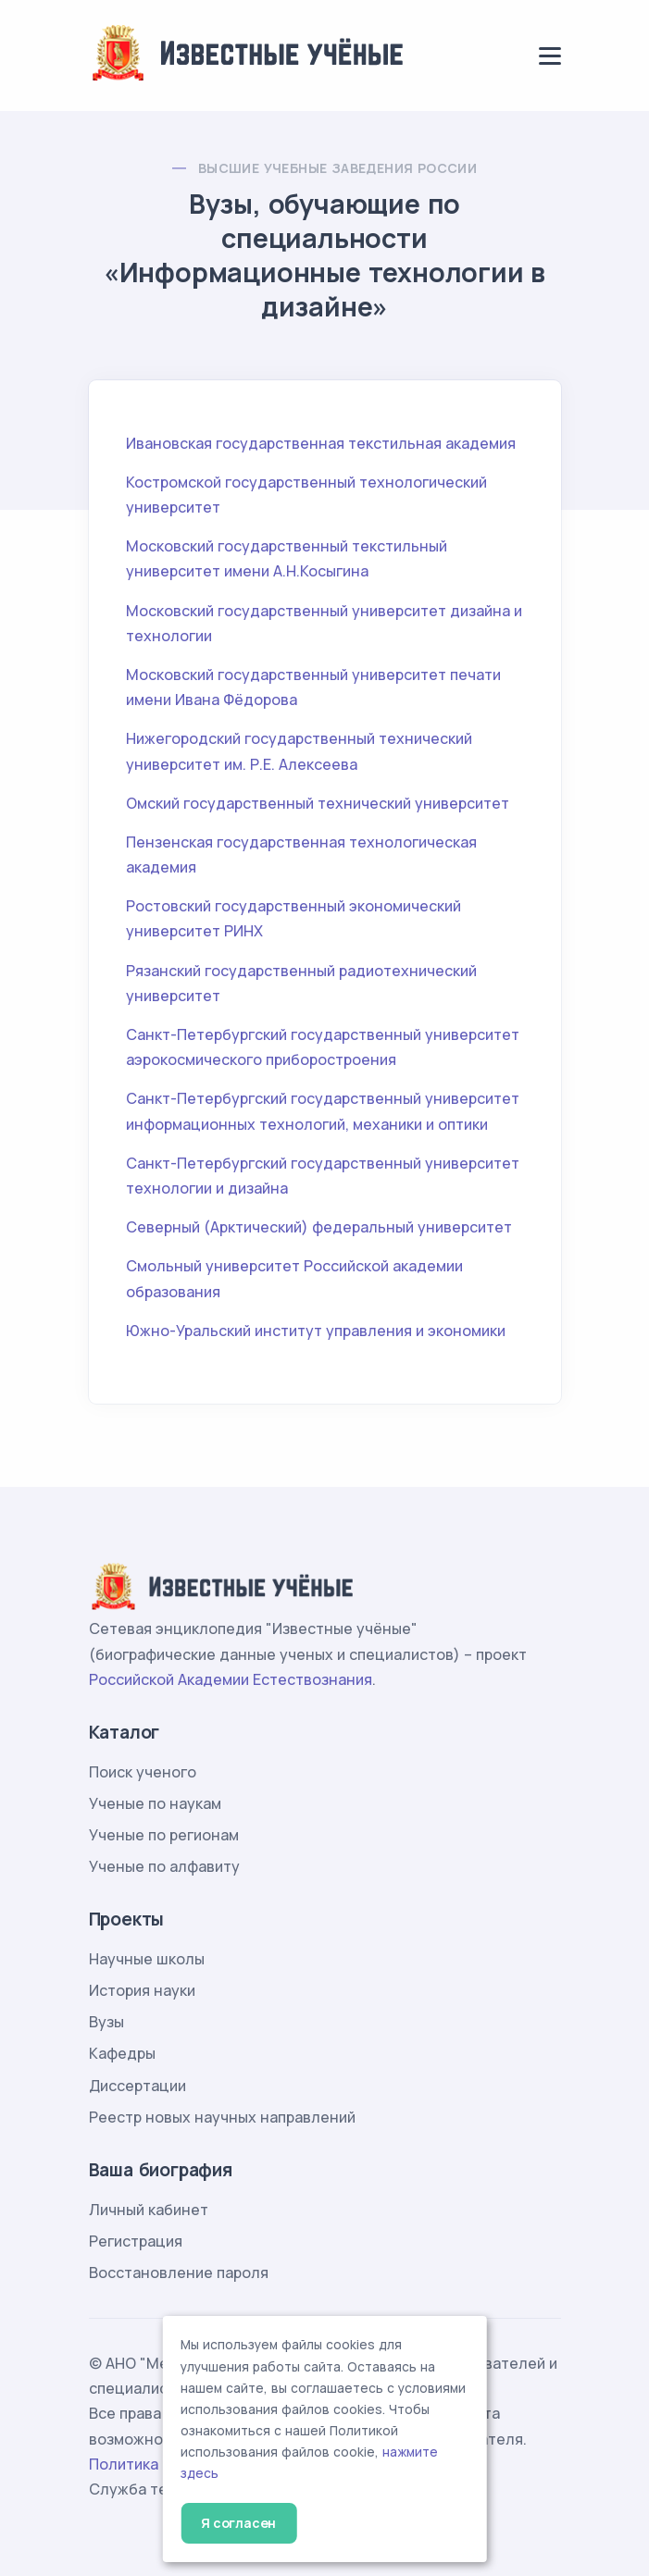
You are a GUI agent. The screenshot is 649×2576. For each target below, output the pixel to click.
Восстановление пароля (178, 2272)
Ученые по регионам (164, 1835)
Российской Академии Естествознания (230, 1679)
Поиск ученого (142, 1772)
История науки (142, 1990)
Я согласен (238, 2523)
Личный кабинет (148, 2209)
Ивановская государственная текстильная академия (321, 443)
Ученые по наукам (155, 1803)
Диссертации (137, 2085)
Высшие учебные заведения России (337, 168)
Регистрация (135, 2241)
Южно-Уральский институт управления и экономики (315, 1330)
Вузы (106, 2022)
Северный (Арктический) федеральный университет (319, 1227)
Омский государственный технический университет (317, 803)
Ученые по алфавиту (164, 1866)
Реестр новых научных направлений (222, 2117)
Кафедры (122, 2053)
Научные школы (147, 1959)
